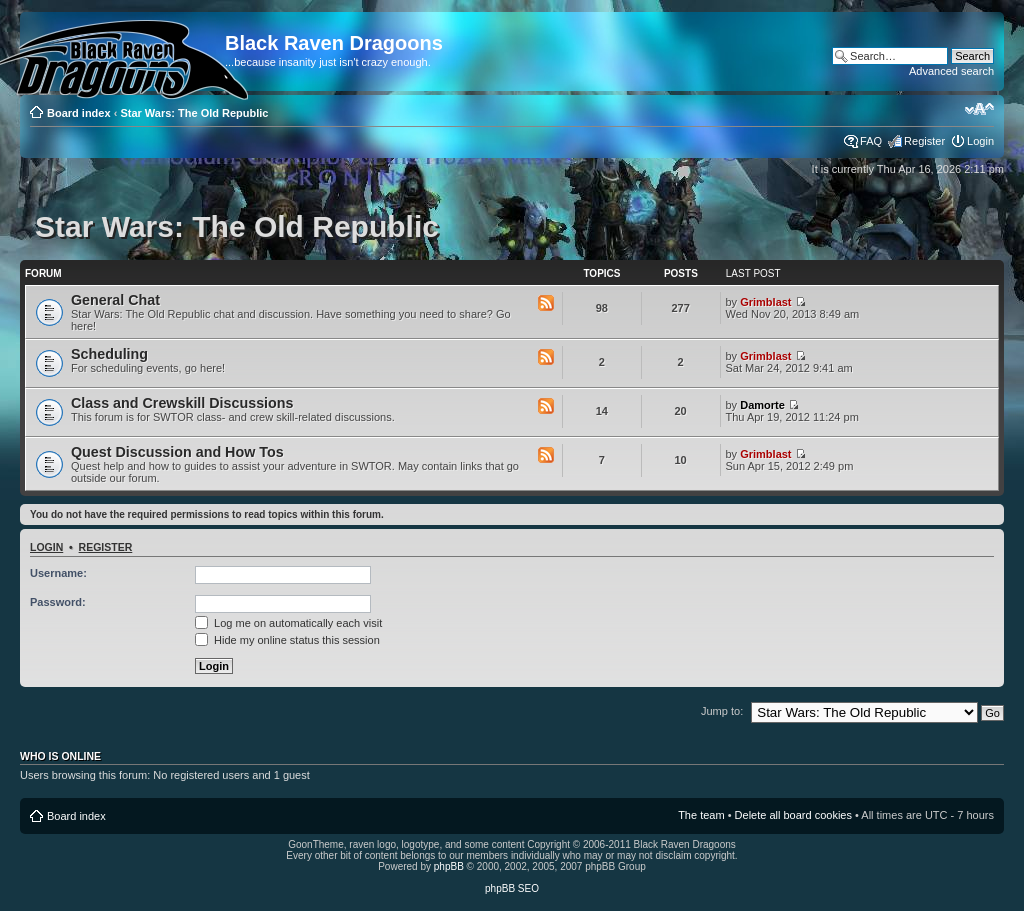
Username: (58, 573)
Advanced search (951, 71)
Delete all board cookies (793, 815)
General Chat (115, 300)
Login (980, 141)
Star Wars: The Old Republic (194, 113)
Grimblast (765, 302)
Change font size (979, 109)
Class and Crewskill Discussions (182, 403)
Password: (58, 602)
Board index (79, 113)
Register (924, 141)
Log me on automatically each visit (288, 623)
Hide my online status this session (287, 640)
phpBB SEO (512, 888)
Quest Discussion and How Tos (177, 452)
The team (701, 815)
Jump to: (722, 711)
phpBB (449, 866)
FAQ (871, 141)
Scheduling (109, 354)
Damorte (762, 405)
